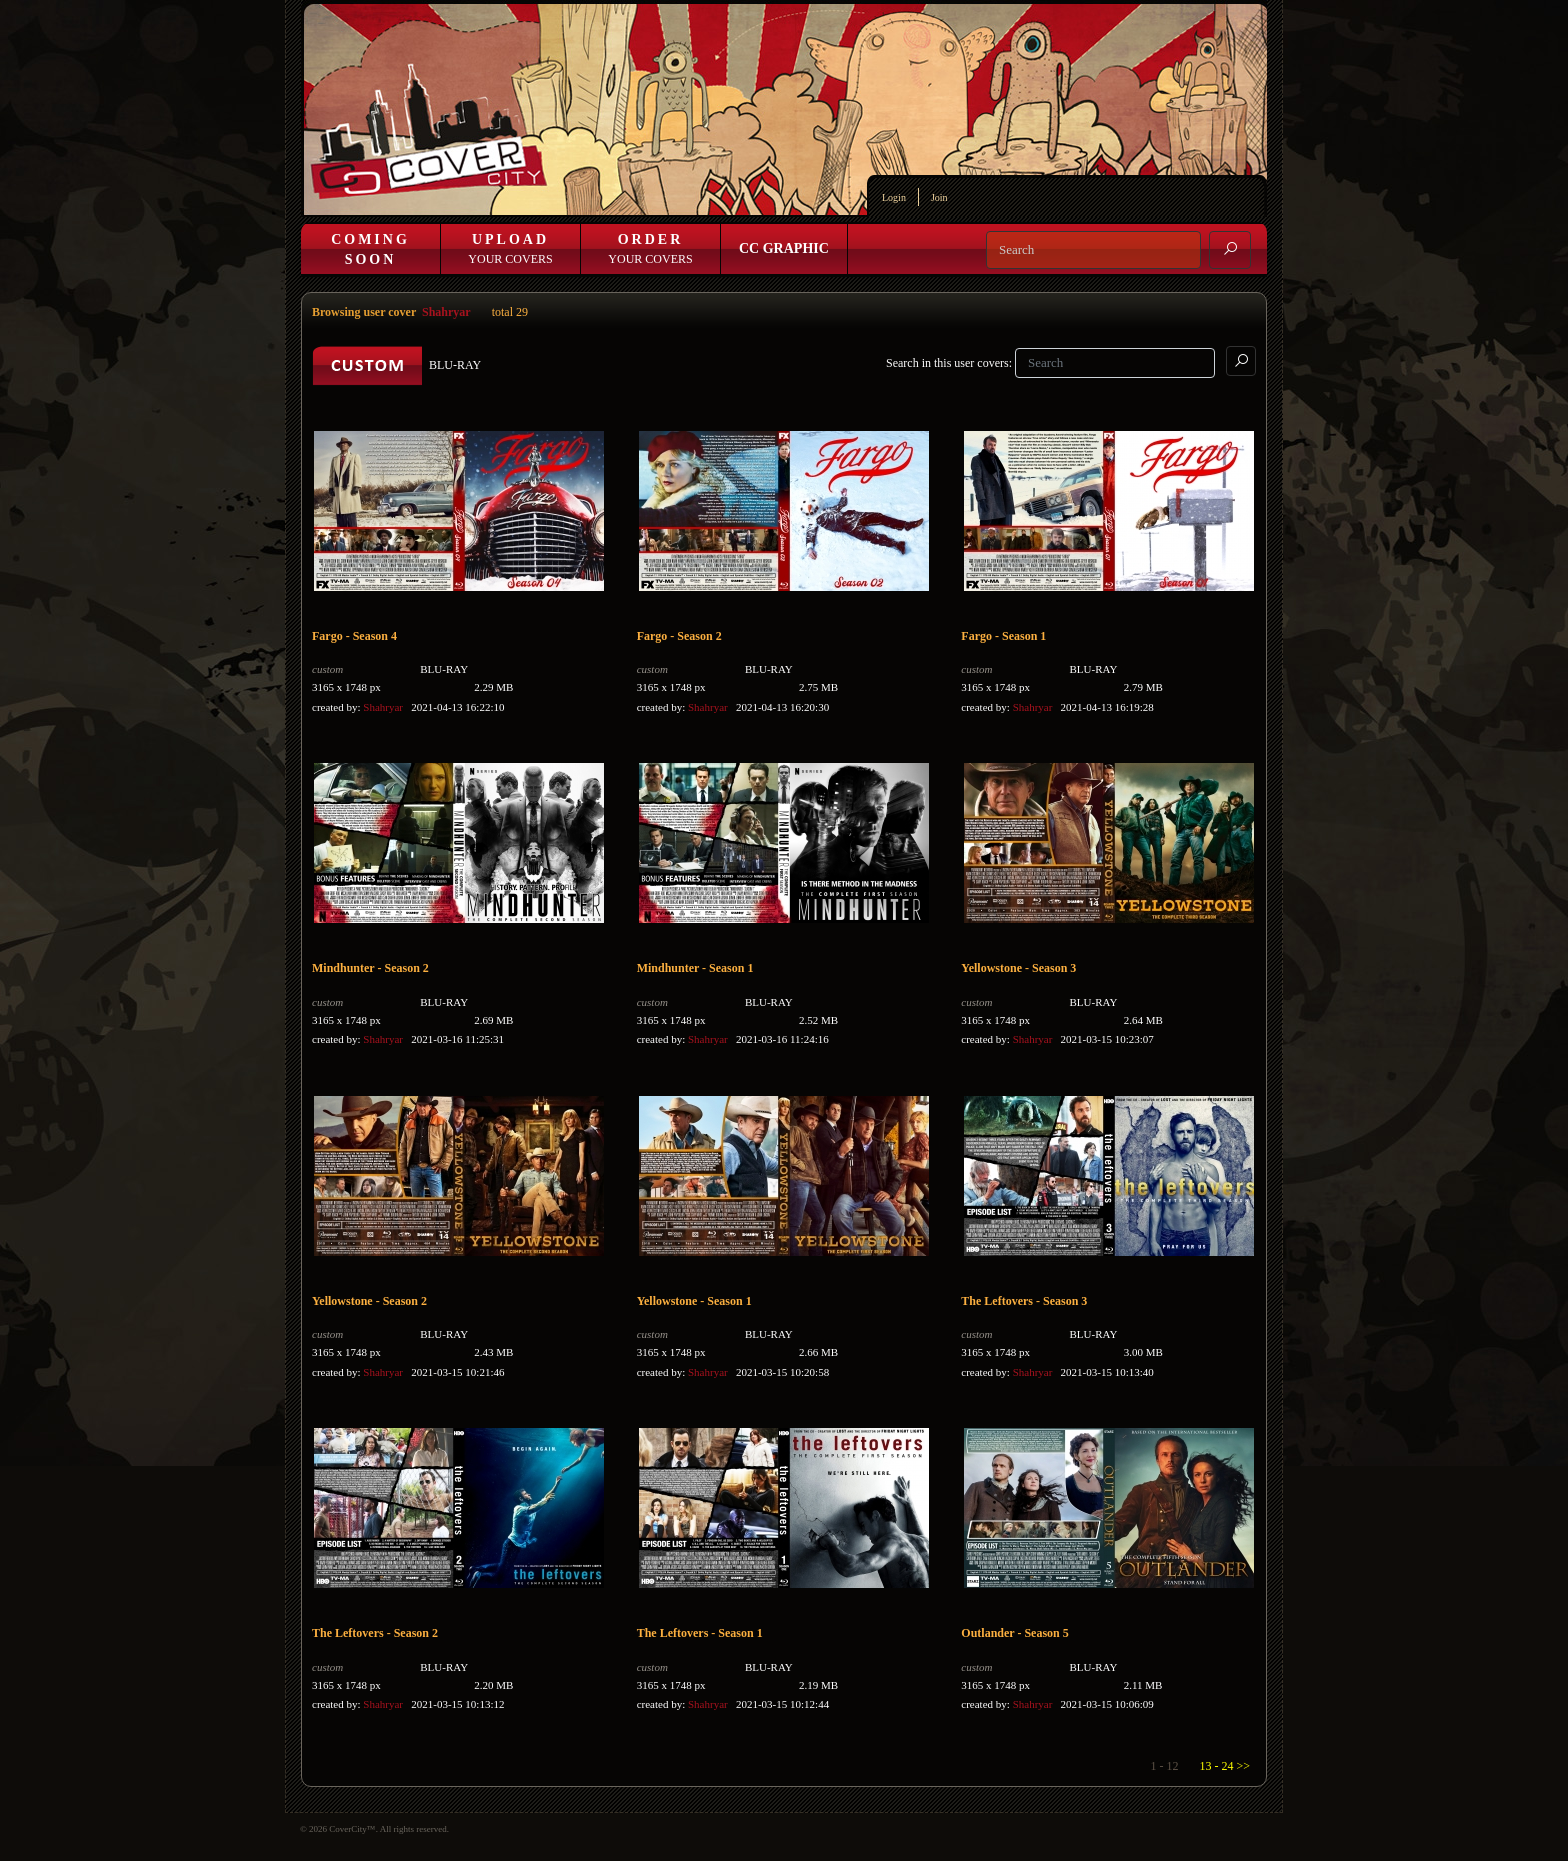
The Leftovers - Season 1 (700, 1633)
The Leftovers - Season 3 (1024, 1301)
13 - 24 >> (1224, 1766)
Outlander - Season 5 (1014, 1633)
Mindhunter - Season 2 (370, 968)
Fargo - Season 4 (354, 636)
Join (939, 197)
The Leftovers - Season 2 (375, 1633)
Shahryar (446, 312)
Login (894, 197)
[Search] (1093, 250)
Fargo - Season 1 (1003, 636)
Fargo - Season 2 (679, 636)
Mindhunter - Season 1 (695, 968)
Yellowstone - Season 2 (369, 1301)
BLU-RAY (444, 669)
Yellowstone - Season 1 (694, 1301)
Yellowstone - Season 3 (1018, 968)
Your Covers (510, 249)
